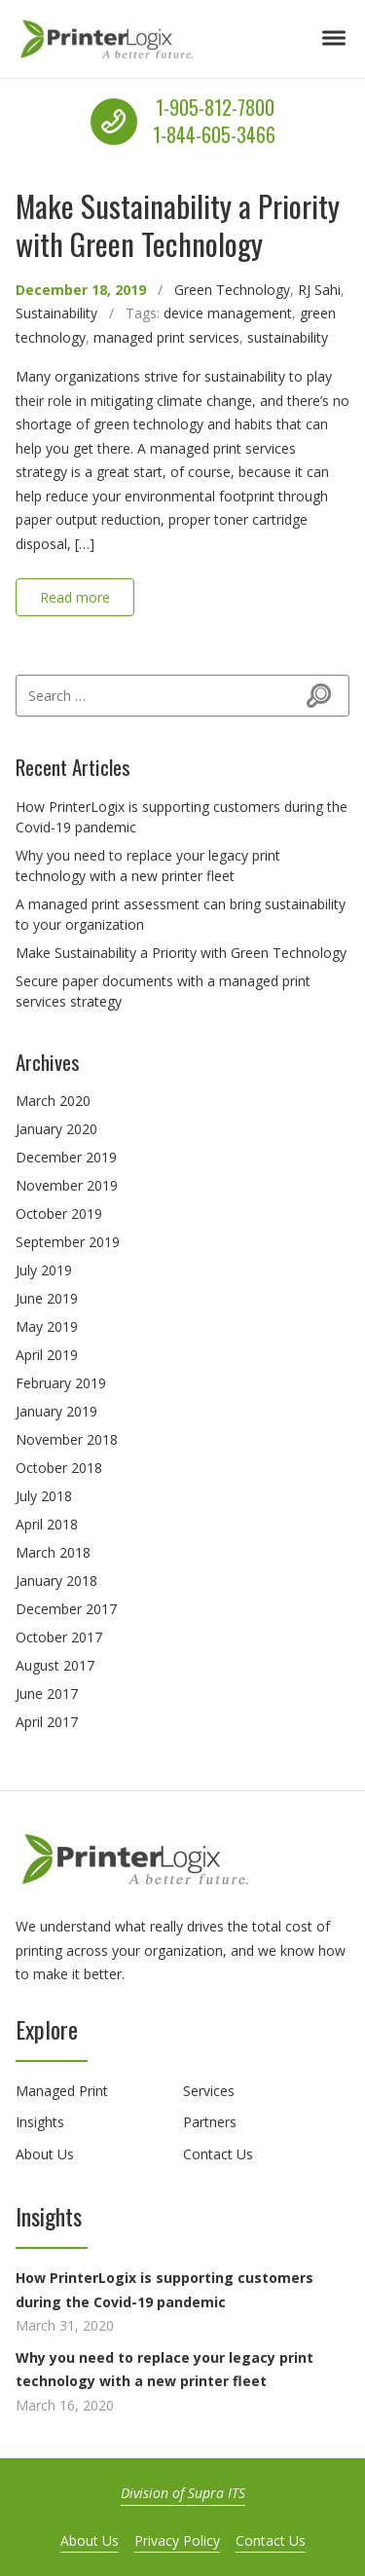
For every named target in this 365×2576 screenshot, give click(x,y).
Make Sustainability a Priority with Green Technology (178, 224)
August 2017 (55, 1665)
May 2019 (47, 1326)
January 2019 (56, 1411)
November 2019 (67, 1185)
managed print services (166, 337)
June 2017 (47, 1693)
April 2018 (47, 1524)
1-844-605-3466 (214, 135)
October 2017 (59, 1637)
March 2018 (53, 1552)
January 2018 (56, 1580)
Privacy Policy (177, 2540)
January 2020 (56, 1129)
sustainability (287, 337)
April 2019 (47, 1354)
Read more (75, 597)
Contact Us (218, 2154)
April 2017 (47, 1721)
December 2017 (66, 1609)
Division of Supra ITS (183, 2493)
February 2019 (61, 1383)
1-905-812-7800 (215, 107)
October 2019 (59, 1213)
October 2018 (59, 1467)
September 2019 (68, 1242)
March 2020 (53, 1100)
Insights (40, 2122)
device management (228, 313)
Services (209, 2090)
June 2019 (47, 1298)
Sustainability (56, 313)
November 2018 (67, 1439)
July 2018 (44, 1496)
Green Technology (232, 289)
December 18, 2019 (81, 289)
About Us (45, 2154)
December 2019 (66, 1157)
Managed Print (62, 2090)
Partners (210, 2122)
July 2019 (44, 1270)
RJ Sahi (319, 289)
